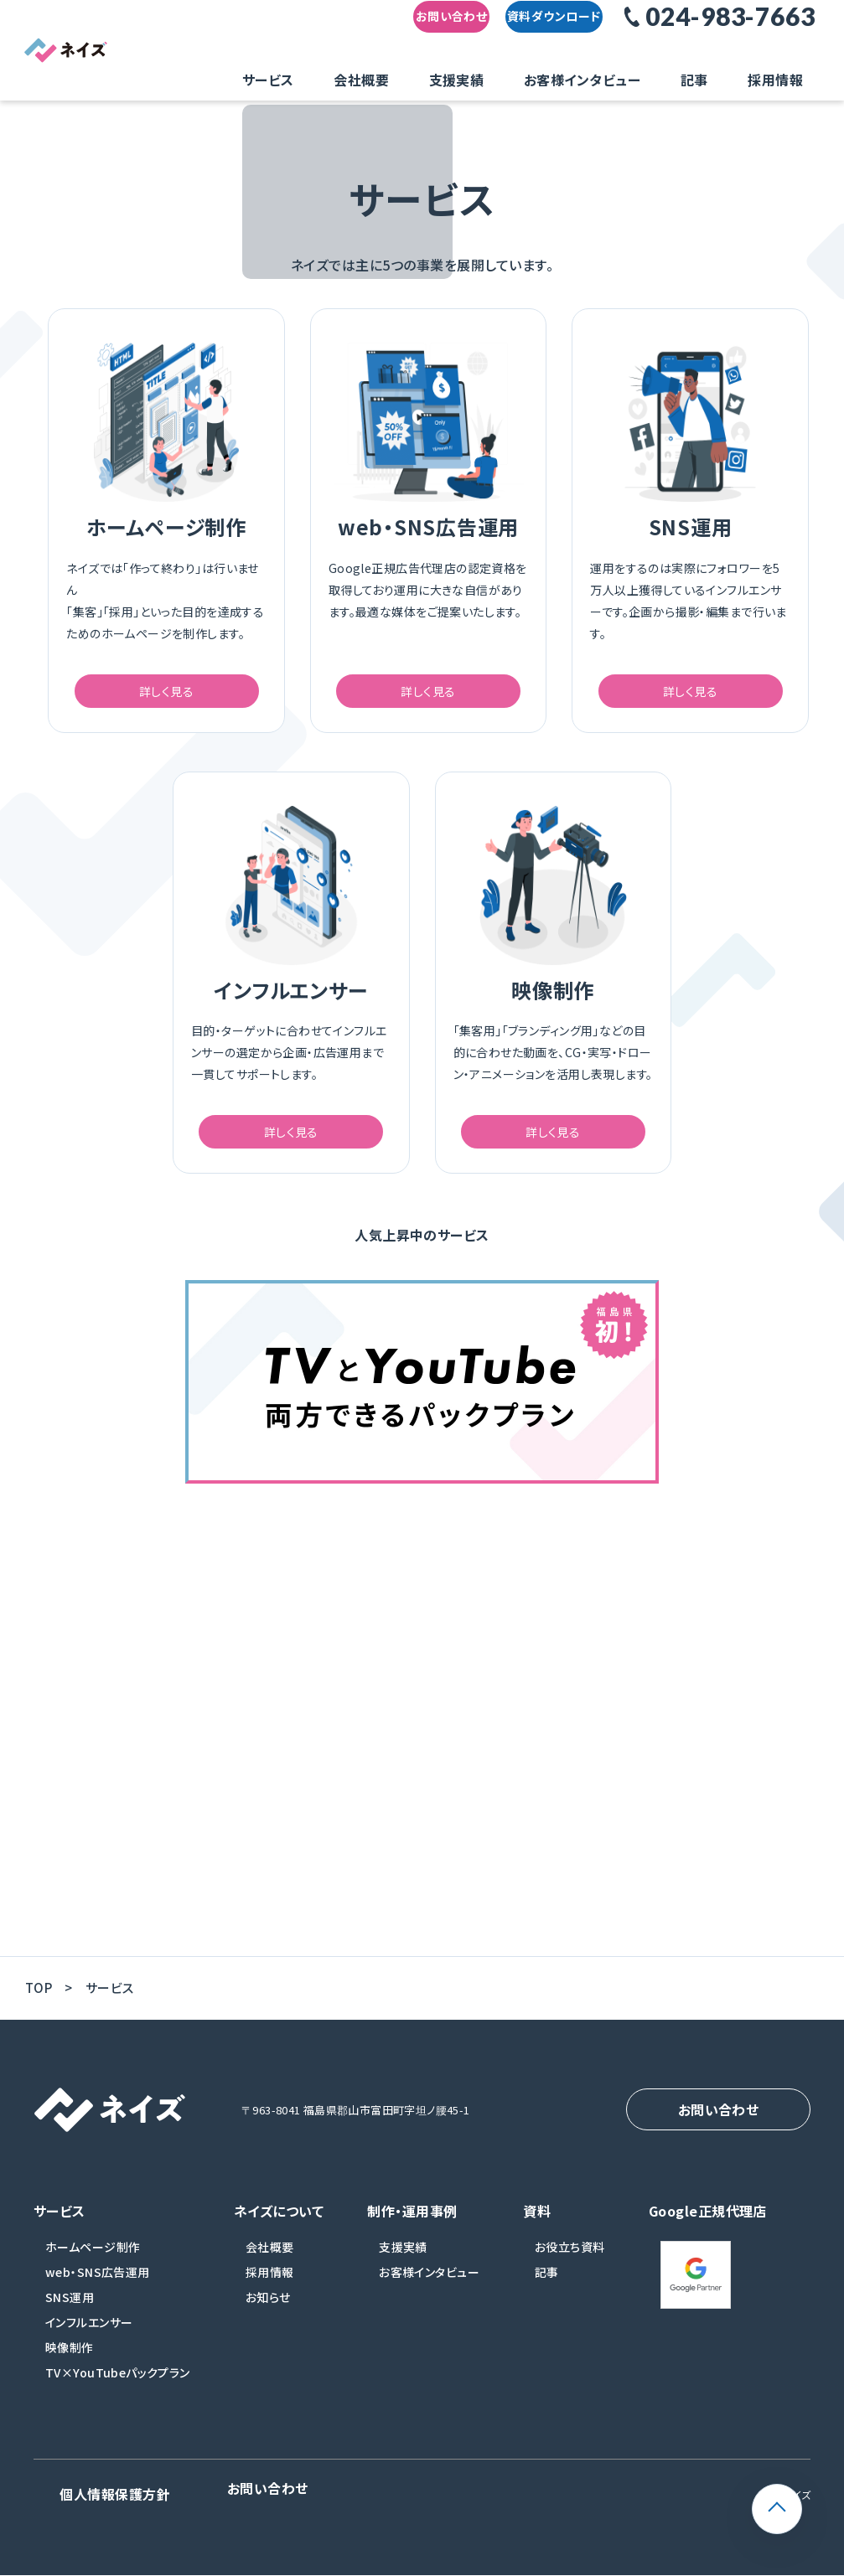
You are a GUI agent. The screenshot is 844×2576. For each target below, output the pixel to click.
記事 (694, 78)
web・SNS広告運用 (97, 2288)
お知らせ (268, 2313)
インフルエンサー (88, 2338)
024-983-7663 (730, 31)
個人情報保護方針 (78, 2503)
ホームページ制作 (92, 2263)
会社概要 (443, 78)
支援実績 (511, 78)
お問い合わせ (409, 31)
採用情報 (750, 78)
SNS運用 (69, 2313)
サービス (375, 78)
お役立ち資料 (570, 2263)
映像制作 (69, 2363)
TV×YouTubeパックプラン (117, 2388)
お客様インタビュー (609, 78)
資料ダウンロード (543, 31)
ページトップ (801, 2496)
